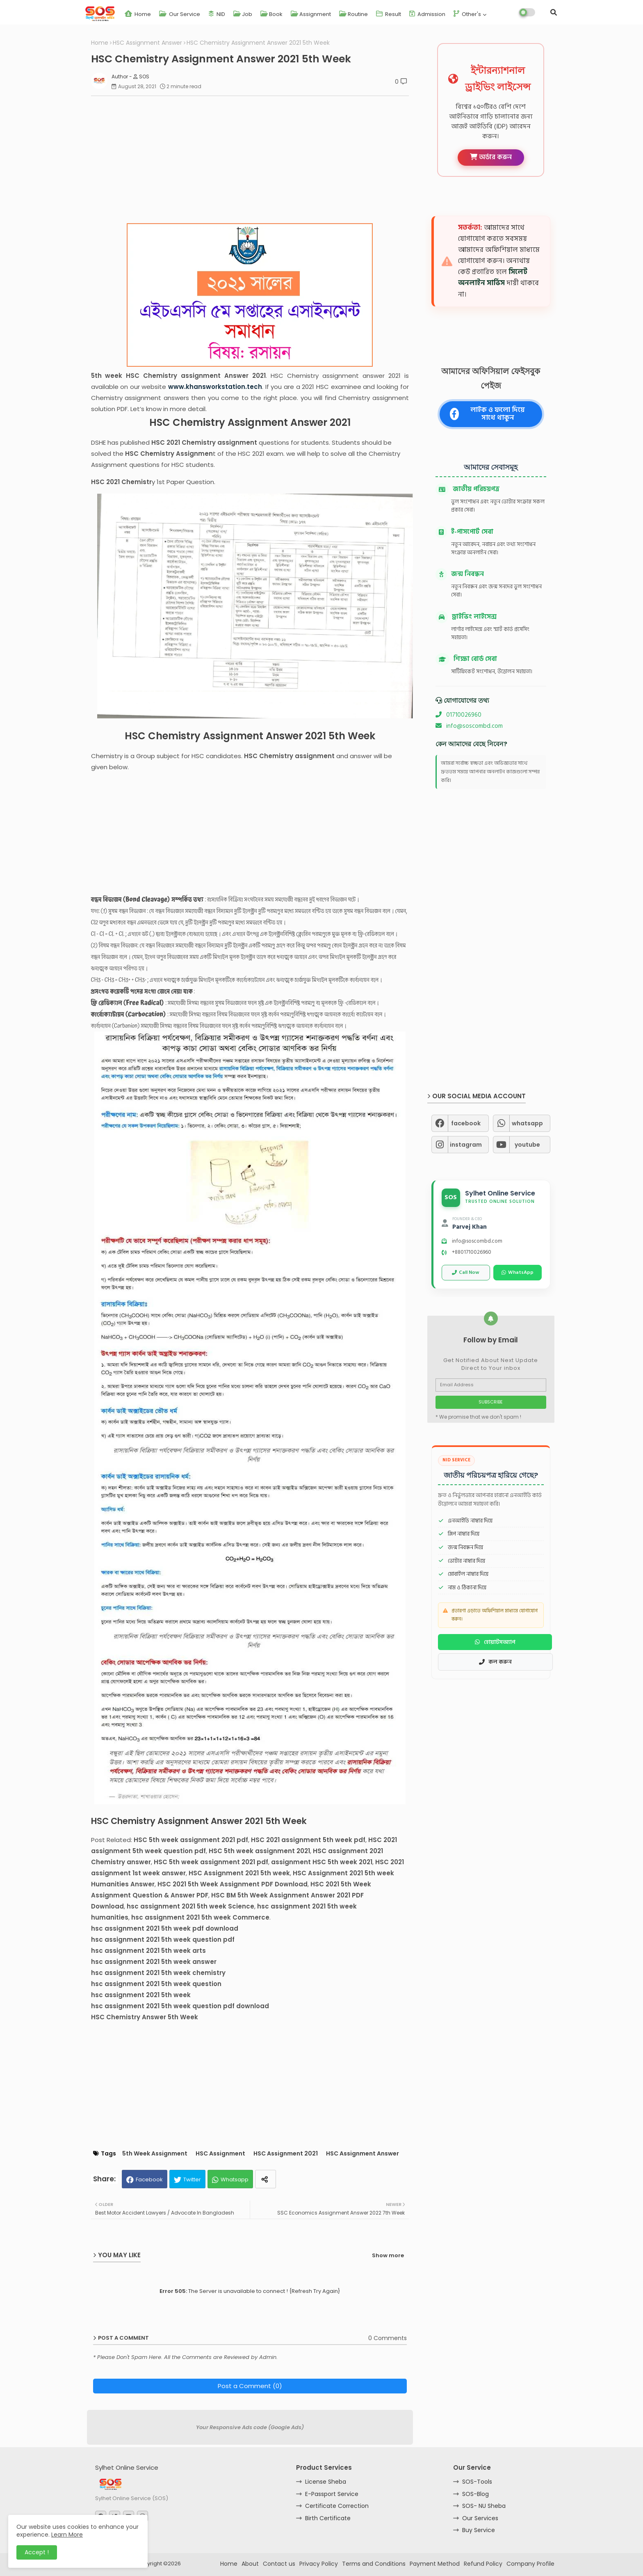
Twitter (192, 2179)
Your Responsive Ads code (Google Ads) (250, 2427)
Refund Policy (483, 2564)
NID (216, 14)
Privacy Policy (318, 2564)
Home (138, 14)
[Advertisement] (254, 159)
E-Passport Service (331, 2494)
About (250, 2564)
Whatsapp (235, 2179)
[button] (553, 12)
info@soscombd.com (469, 726)
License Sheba (325, 2482)
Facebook (149, 2179)
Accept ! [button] (37, 2552)
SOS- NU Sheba (484, 2506)
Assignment (311, 14)
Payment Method (435, 2564)
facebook (466, 1123)
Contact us (279, 2564)
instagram (466, 1145)
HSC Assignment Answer (147, 43)
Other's (467, 14)
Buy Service (478, 2530)
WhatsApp (518, 1272)
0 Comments (387, 2338)
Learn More (67, 2534)
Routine (353, 14)
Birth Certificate (328, 2518)
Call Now (465, 1272)
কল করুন (495, 1661)
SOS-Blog (475, 2494)
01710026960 (458, 715)
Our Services (480, 2518)
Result (388, 14)
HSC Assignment (220, 2154)
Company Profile (530, 2564)
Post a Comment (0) (250, 2386)
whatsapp (527, 1123)
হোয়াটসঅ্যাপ (494, 1642)
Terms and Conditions (374, 2564)
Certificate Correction (337, 2506)
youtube (527, 1145)
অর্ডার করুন (491, 157)
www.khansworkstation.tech (215, 386)
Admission (427, 14)
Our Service (179, 14)
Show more (388, 2255)
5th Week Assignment (154, 2154)
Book (271, 14)
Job (242, 14)
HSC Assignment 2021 (285, 2154)
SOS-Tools (477, 2482)
